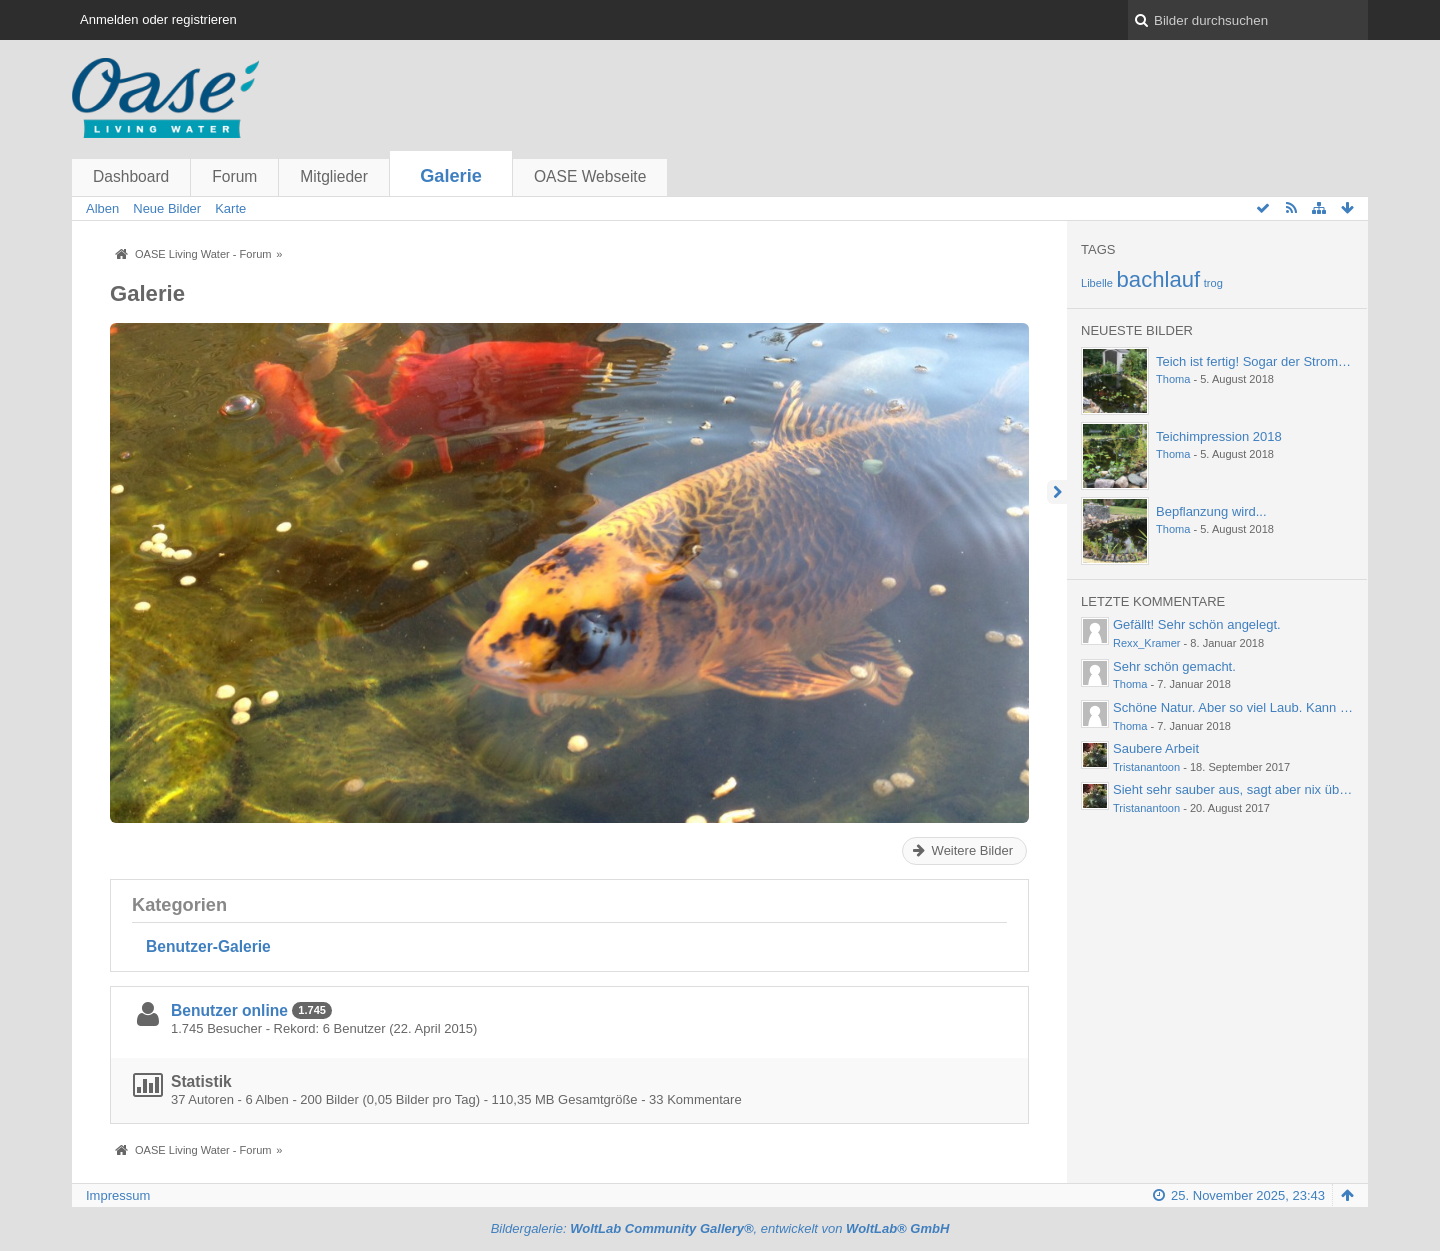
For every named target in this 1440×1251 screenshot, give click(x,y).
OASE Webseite (590, 176)
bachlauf (1159, 279)
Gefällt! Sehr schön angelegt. (1197, 624)
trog (1213, 283)
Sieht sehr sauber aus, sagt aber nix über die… (1249, 789)
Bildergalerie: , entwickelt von (720, 1228)
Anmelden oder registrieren (158, 19)
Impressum (118, 1195)
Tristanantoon (1146, 767)
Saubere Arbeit (1156, 748)
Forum (234, 176)
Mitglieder (334, 176)
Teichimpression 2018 (1219, 436)
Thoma (1173, 379)
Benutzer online (229, 1010)
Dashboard (131, 176)
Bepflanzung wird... (1211, 511)
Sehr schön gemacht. (1174, 666)
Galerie (451, 176)
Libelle (1097, 283)
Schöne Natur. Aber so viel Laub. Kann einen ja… (1255, 707)
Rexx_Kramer (1147, 643)
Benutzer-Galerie (208, 946)
